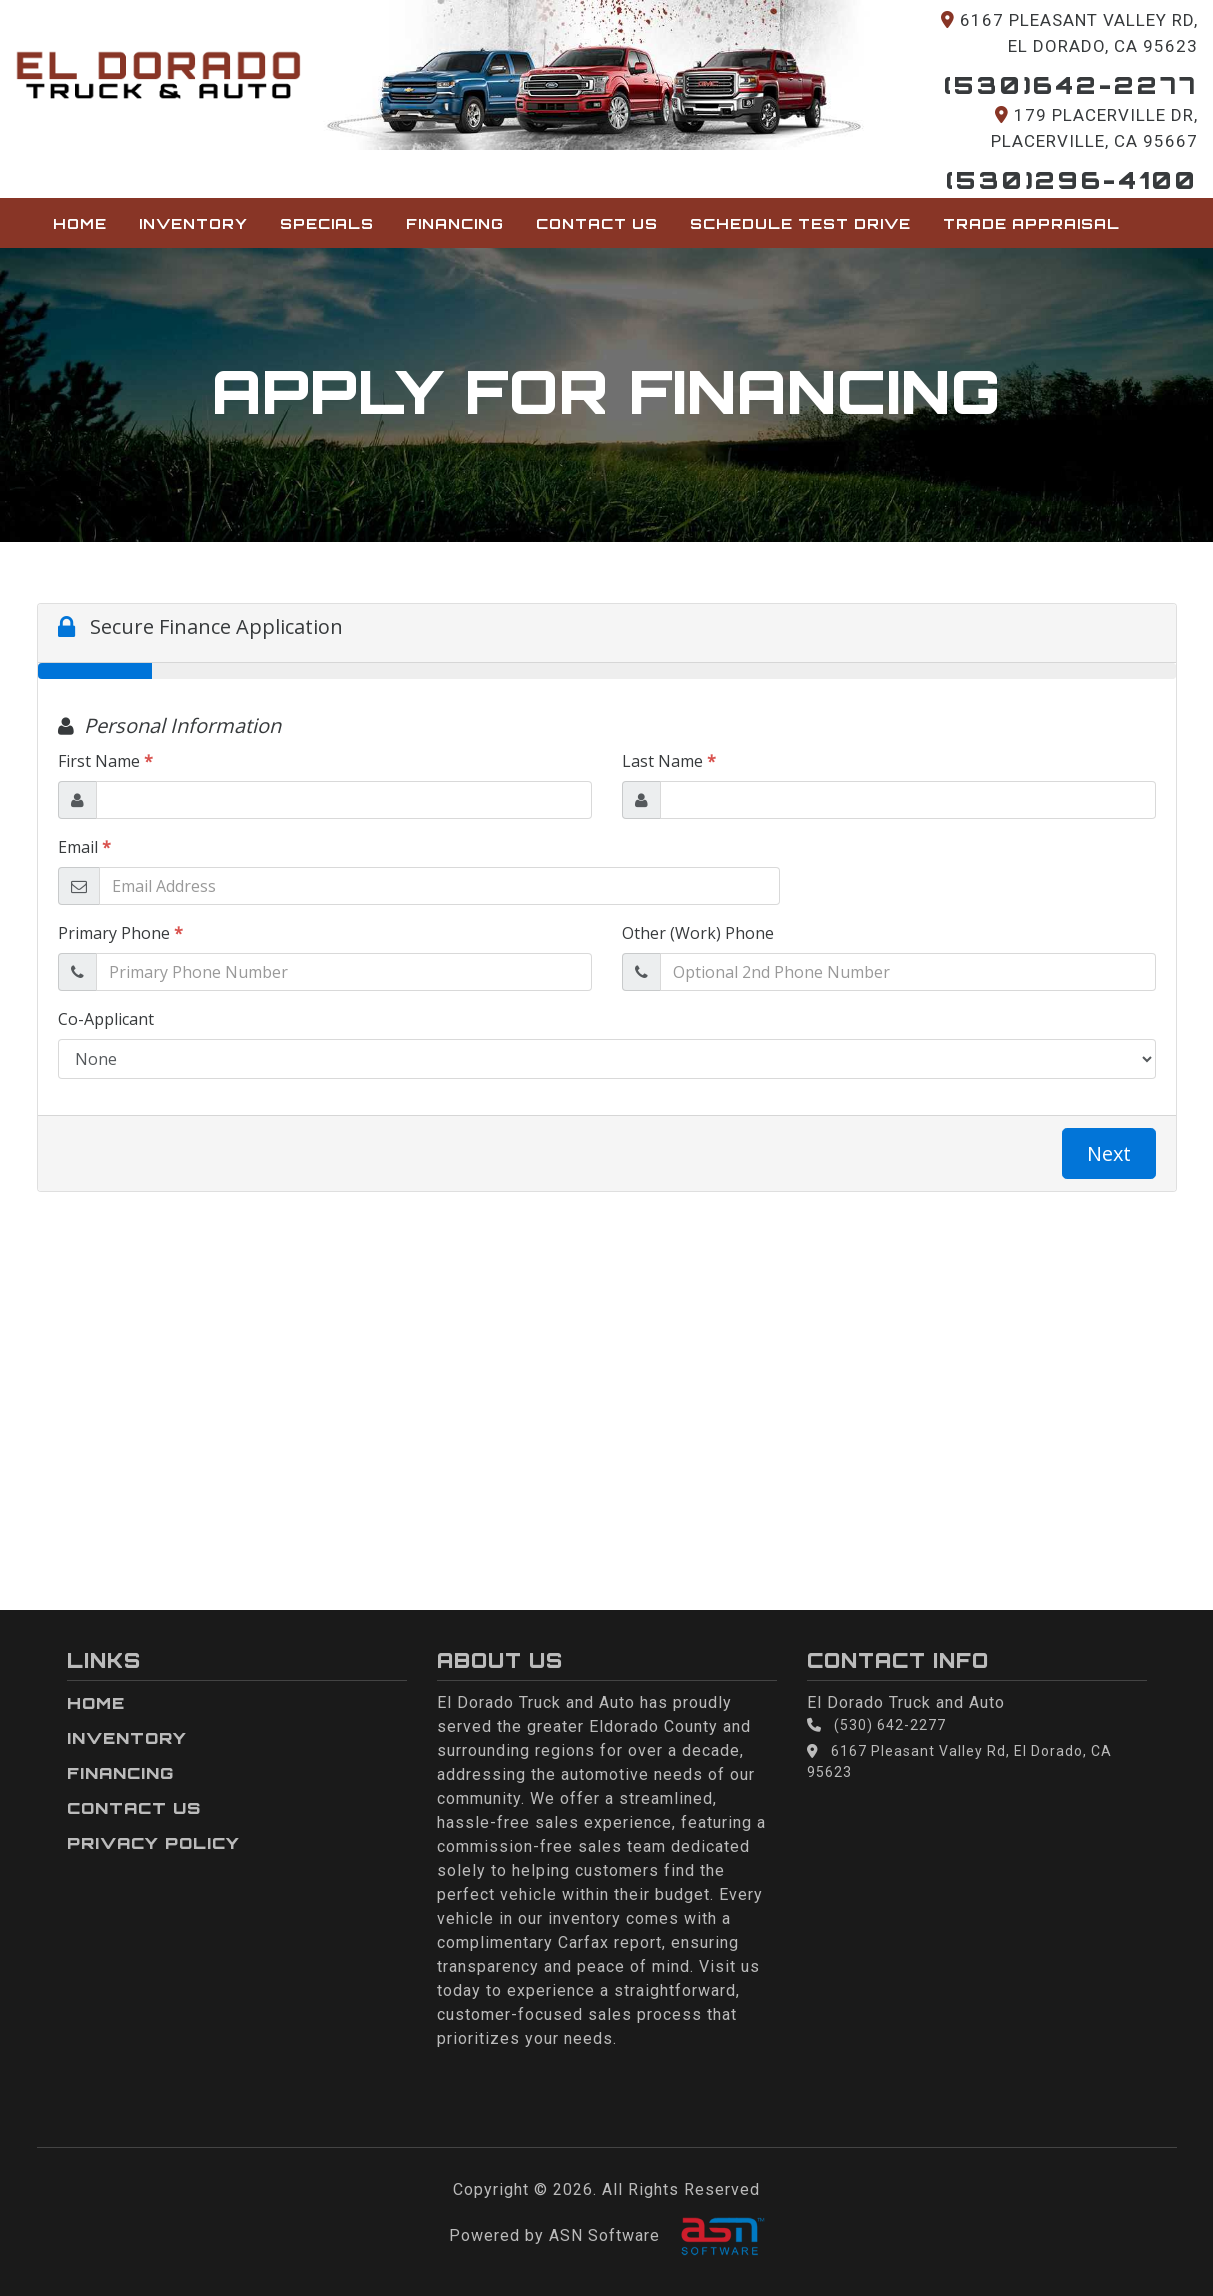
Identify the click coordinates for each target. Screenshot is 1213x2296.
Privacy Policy (153, 1843)
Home (80, 223)
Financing (455, 223)
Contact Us (597, 223)
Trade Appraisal (1031, 223)
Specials (327, 223)
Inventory (193, 223)
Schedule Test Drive (800, 223)
